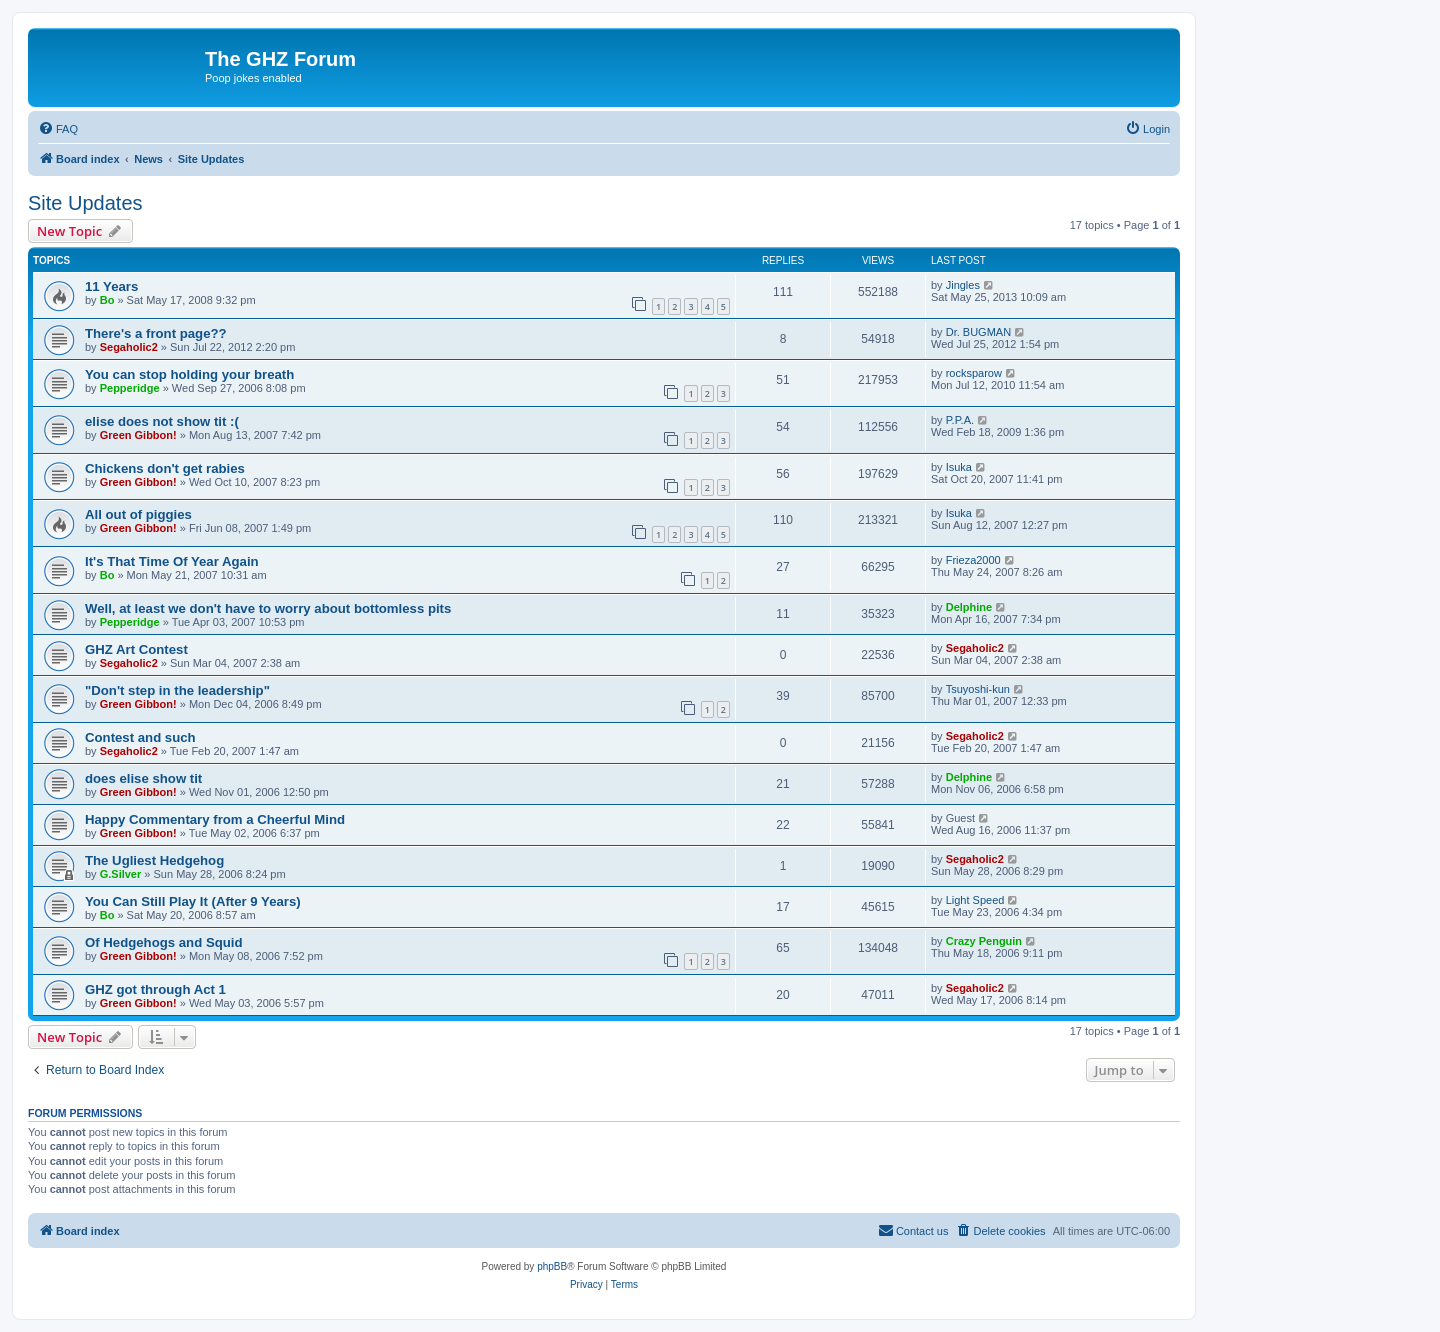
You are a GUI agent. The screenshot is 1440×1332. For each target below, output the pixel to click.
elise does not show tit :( (162, 421)
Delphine (969, 607)
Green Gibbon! (138, 435)
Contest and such (140, 737)
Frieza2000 (973, 560)
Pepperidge (130, 388)
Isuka (959, 467)
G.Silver (121, 874)
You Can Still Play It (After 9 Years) (193, 901)
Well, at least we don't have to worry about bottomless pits (268, 608)
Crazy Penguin (984, 941)
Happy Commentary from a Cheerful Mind (215, 819)
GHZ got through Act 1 (155, 989)
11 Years (111, 286)
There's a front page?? (156, 333)
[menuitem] (58, 129)
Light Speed (975, 900)
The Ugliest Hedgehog (154, 860)
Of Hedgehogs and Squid (164, 942)
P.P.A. (960, 420)
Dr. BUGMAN (978, 332)
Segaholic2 (129, 347)
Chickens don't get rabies (165, 468)
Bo (107, 300)
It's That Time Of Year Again (172, 561)
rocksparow (974, 373)
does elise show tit (143, 778)
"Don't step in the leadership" (177, 690)
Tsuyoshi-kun (978, 689)
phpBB (552, 1266)
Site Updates (85, 203)
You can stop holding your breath (189, 374)
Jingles (963, 285)
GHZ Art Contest (136, 649)
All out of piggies (138, 514)
